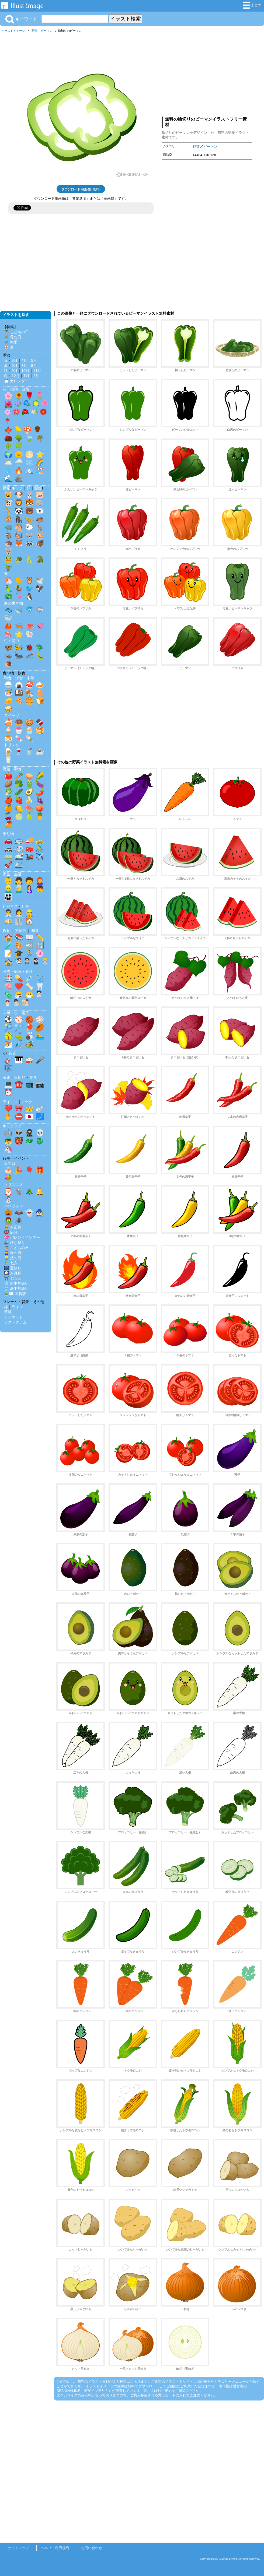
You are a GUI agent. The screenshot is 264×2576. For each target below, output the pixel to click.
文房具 (20, 930)
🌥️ (8, 462)
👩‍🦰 (40, 881)
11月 (37, 370)
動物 (6, 488)
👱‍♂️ (8, 889)
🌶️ (40, 792)
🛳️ (19, 864)
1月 (26, 376)
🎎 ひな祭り (14, 1242)
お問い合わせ (91, 2548)
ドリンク (11, 745)
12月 (16, 376)
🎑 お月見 (12, 1273)
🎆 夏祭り (12, 1268)
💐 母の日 (12, 337)
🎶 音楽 (9, 1053)
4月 (24, 360)
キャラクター (14, 1126)
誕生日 (9, 1163)
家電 (6, 1077)
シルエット (13, 1317)
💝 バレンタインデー (22, 1237)
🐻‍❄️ (40, 511)
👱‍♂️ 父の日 (12, 1258)
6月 (15, 365)
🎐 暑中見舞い (16, 1288)
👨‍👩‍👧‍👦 (8, 897)
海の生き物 (13, 603)
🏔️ (29, 470)
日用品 (19, 1077)
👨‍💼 (8, 913)
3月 (15, 360)
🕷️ (19, 1220)
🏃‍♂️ (29, 953)
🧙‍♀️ (40, 1212)
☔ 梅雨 (11, 342)
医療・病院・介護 (18, 971)
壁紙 (8, 1312)
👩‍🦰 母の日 (12, 1253)
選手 (25, 1013)
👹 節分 (11, 1232)
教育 (6, 930)
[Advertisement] (207, 73)
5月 (34, 360)
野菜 (35, 30)
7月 (24, 365)
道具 (33, 1077)
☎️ (19, 1084)
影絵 (38, 488)
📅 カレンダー (16, 381)
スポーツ (10, 1013)
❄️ (29, 462)
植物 (14, 389)
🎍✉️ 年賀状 (15, 1293)
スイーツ (11, 715)
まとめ (252, 5)
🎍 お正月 (12, 1227)
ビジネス (10, 906)
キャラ (17, 488)
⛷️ (8, 1044)
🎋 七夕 (11, 1263)
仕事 (25, 906)
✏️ (40, 937)
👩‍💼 (19, 913)
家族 (6, 874)
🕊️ (40, 580)
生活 (18, 874)
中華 (30, 678)
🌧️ (19, 462)
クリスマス (13, 1184)
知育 (35, 930)
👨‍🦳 (19, 889)
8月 (34, 365)
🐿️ (19, 535)
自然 (25, 389)
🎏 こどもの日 (16, 332)
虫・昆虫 (11, 640)
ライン (17, 1307)
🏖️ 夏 (9, 347)
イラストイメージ (13, 30)
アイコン (10, 1102)
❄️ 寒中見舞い (16, 1283)
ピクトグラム (15, 1322)
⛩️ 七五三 (12, 1278)
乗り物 (8, 833)
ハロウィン (13, 1206)
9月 (15, 370)
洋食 (19, 678)
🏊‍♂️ (40, 1036)
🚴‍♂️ (40, 848)
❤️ (19, 986)
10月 (25, 370)
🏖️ (40, 470)
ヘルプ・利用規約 (55, 2548)
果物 (17, 769)
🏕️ (29, 1044)
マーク (26, 1102)
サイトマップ (18, 2548)
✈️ (40, 856)
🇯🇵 (29, 1116)
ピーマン (47, 30)
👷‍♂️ (29, 913)
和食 (8, 678)
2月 (36, 376)
